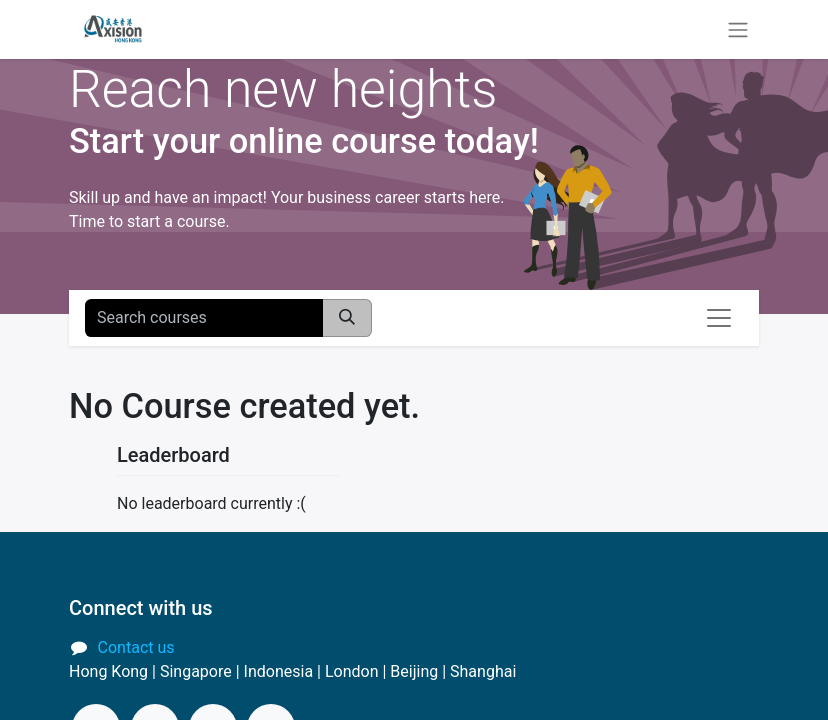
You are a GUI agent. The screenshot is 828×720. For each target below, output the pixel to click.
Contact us (136, 647)
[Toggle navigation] (738, 29)
